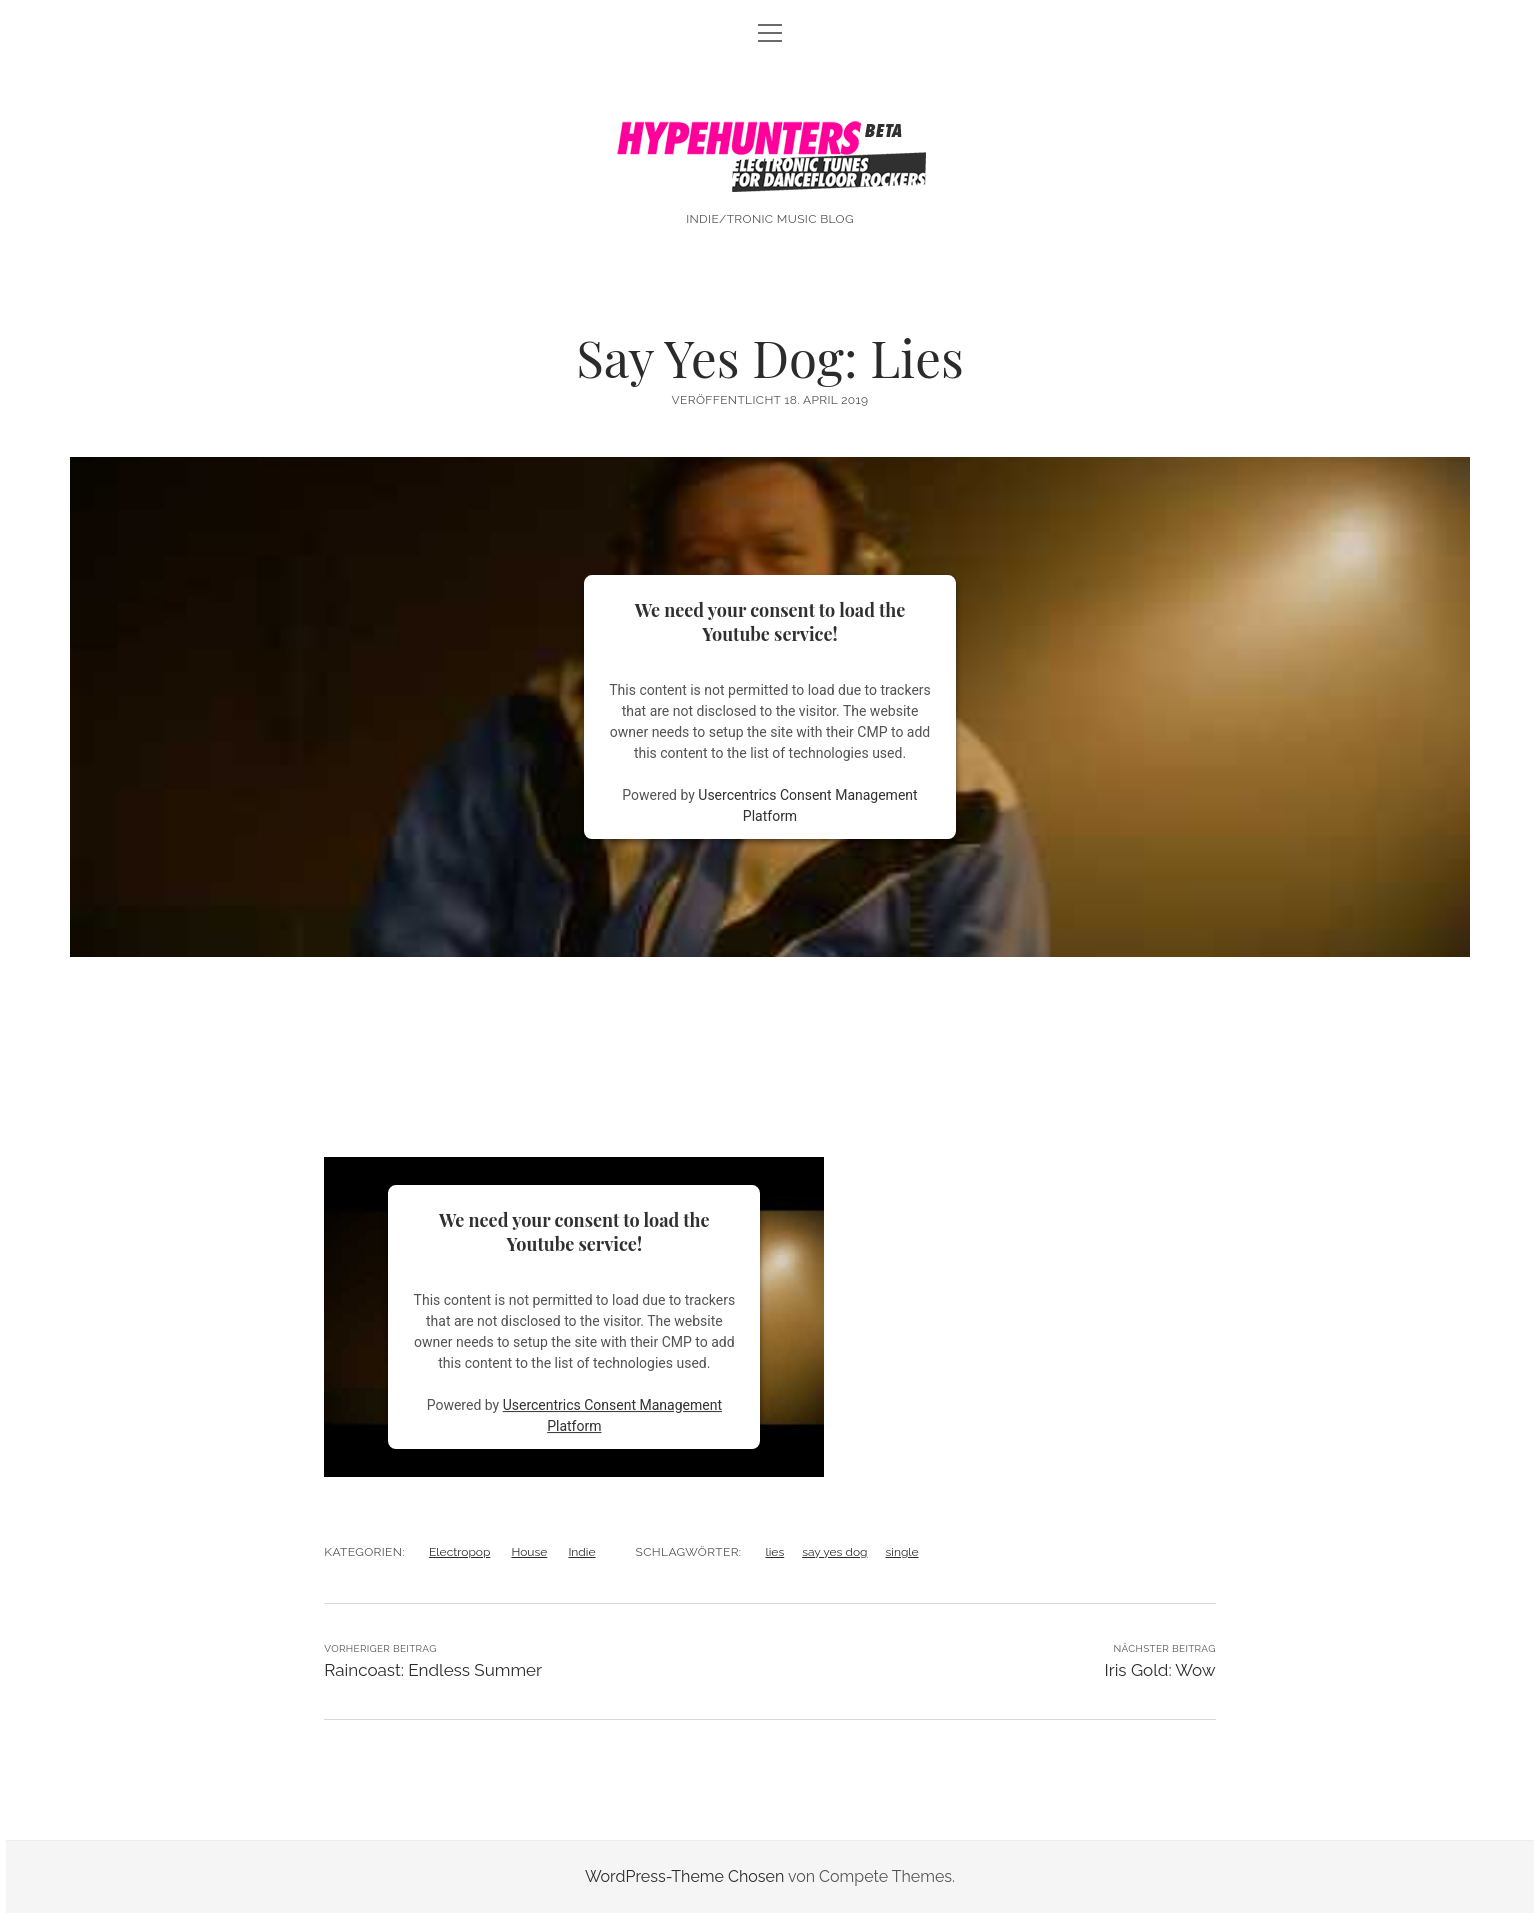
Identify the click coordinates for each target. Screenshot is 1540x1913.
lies (774, 1552)
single (901, 1552)
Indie (581, 1552)
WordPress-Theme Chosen (684, 1876)
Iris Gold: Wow (1159, 1670)
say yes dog (834, 1552)
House (529, 1552)
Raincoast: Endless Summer (433, 1670)
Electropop (459, 1552)
